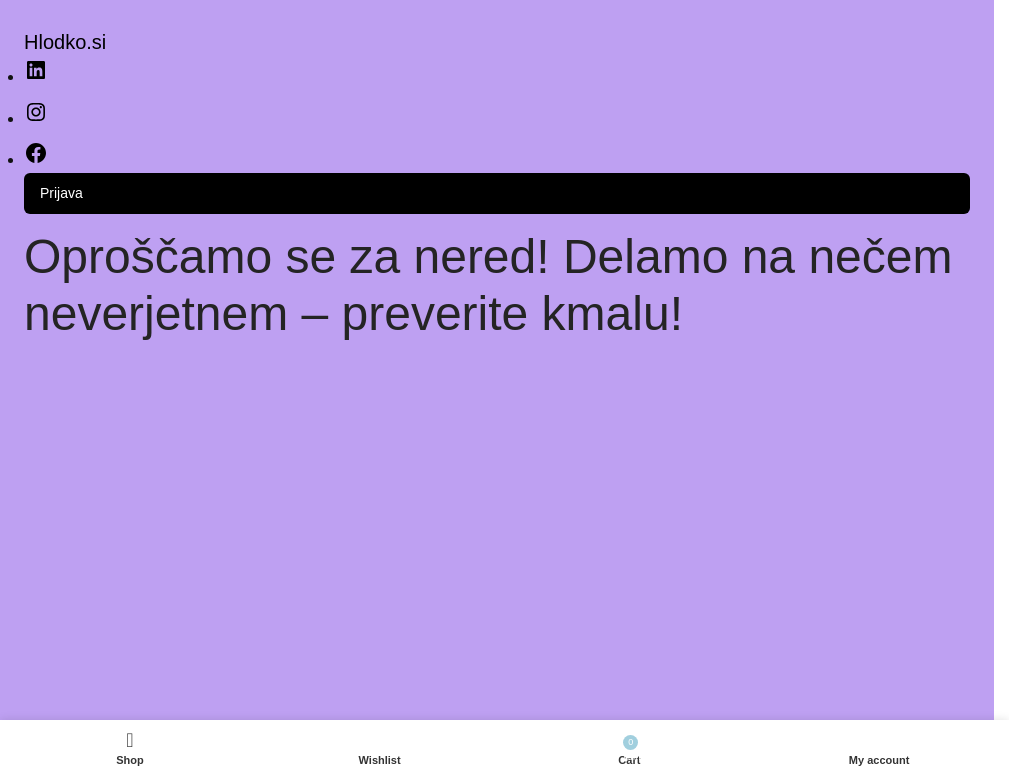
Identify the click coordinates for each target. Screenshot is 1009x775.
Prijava (61, 193)
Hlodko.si (65, 42)
